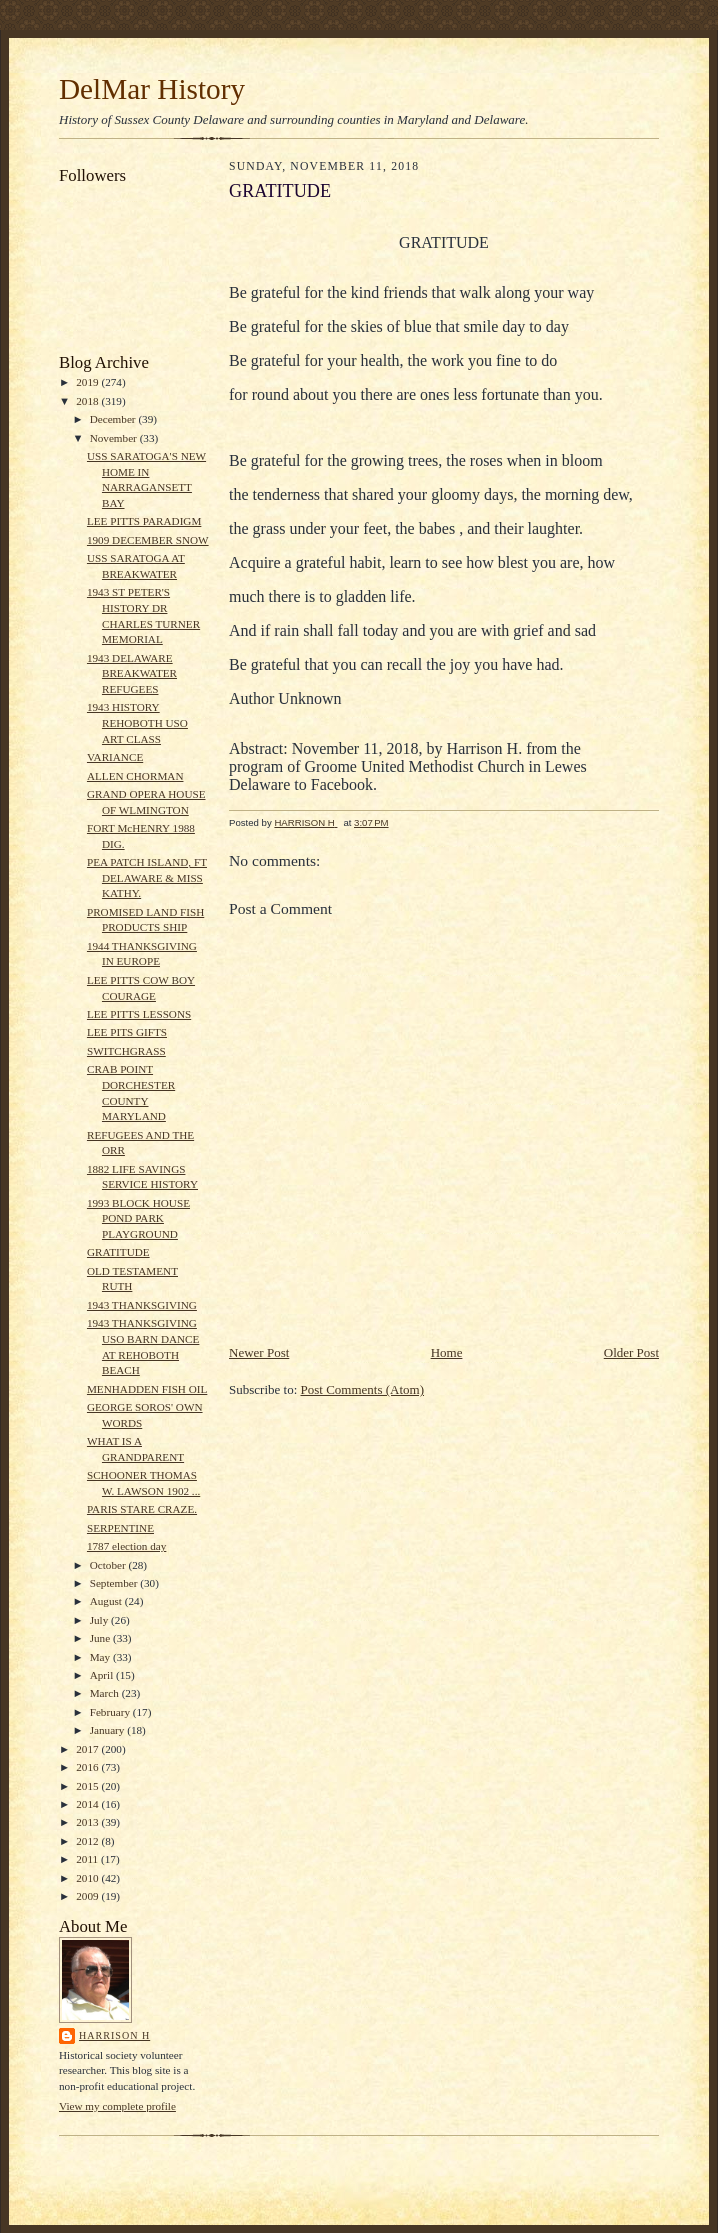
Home (447, 1352)
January (109, 1730)
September (115, 1583)
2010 (88, 1878)
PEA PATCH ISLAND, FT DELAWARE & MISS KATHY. (147, 877)
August (107, 1601)
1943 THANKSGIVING (142, 1305)
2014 (88, 1804)
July (100, 1620)
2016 (88, 1767)
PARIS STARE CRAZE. (142, 1509)
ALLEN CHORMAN (135, 776)
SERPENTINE (120, 1528)
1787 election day (126, 1546)
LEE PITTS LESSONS (139, 1014)
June (101, 1638)
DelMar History (152, 89)
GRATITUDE (118, 1252)
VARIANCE (115, 757)
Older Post (631, 1352)
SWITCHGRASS (126, 1051)
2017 (88, 1749)
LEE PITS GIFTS (127, 1032)
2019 (88, 382)
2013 (88, 1822)
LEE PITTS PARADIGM (144, 521)
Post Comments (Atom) (363, 1389)
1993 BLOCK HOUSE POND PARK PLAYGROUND (138, 1218)
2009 (88, 1896)
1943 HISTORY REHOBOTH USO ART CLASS (137, 722)
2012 (88, 1841)
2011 (88, 1859)
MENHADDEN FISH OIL (147, 1389)
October (109, 1565)
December (114, 419)
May (101, 1657)
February (111, 1712)
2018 (88, 401)
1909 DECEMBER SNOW (148, 540)
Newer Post (259, 1352)
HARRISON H (114, 2035)
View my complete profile (117, 2106)
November (115, 438)
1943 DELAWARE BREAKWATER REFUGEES (132, 673)
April (103, 1675)
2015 (88, 1786)
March (106, 1693)
